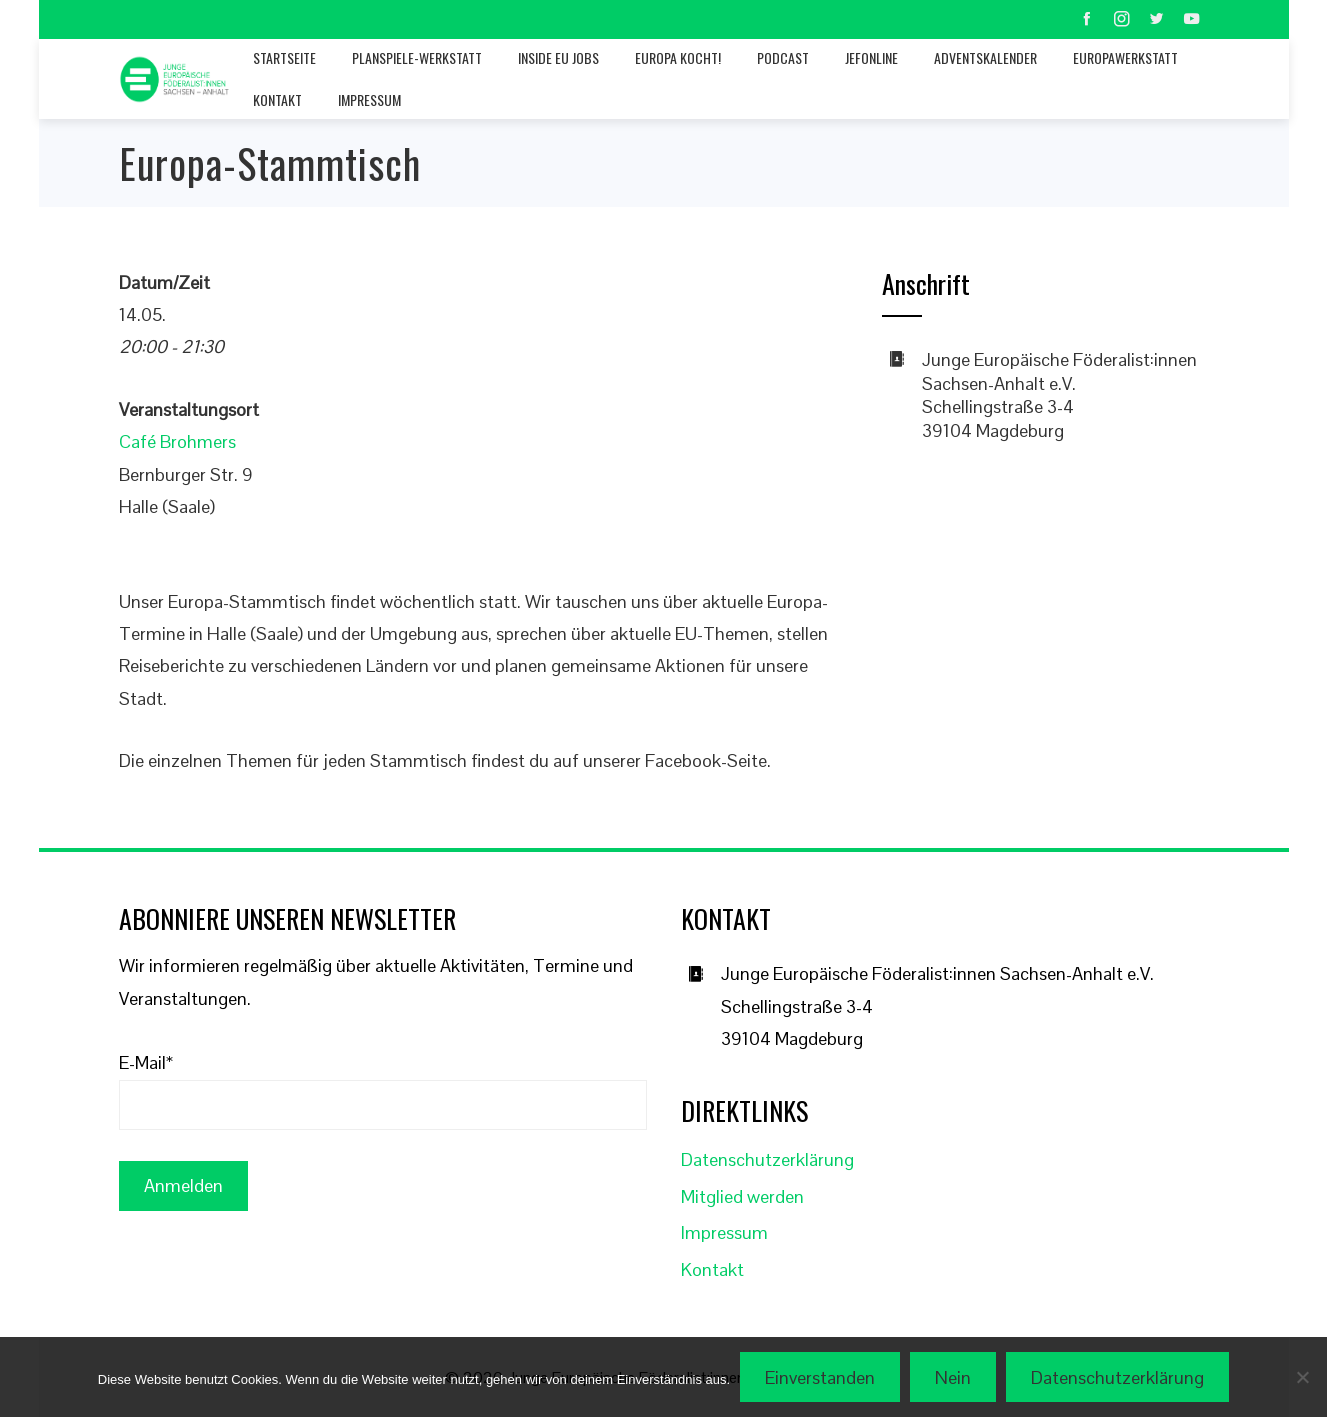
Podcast (783, 57)
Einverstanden (820, 1377)
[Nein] (1302, 1377)
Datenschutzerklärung (767, 1159)
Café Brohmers (177, 441)
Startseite (284, 57)
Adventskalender (985, 57)
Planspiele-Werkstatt (417, 57)
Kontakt (277, 99)
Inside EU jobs (558, 57)
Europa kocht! (678, 57)
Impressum (369, 99)
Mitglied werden (742, 1196)
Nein (953, 1377)
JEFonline (871, 57)
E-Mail (146, 1062)
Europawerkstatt (1125, 57)
